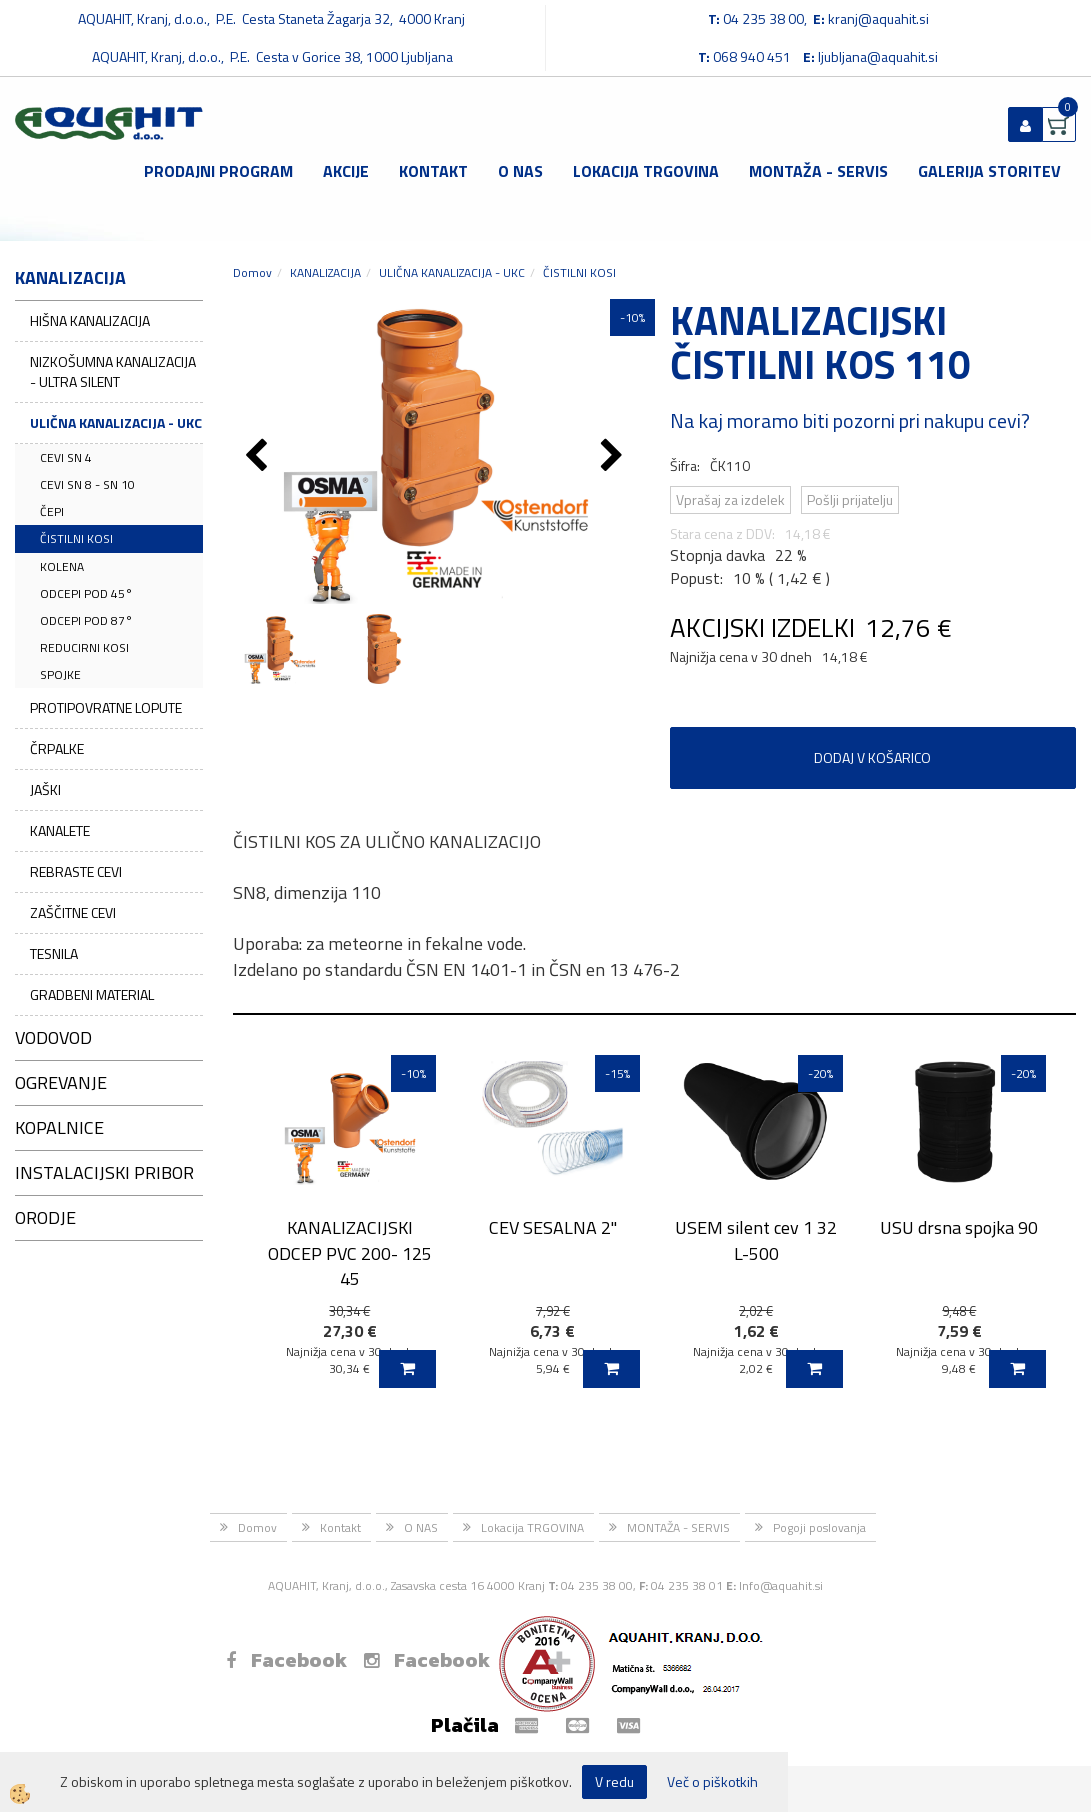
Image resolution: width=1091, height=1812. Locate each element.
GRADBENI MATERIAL (92, 994)
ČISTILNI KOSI (76, 538)
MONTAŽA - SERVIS (818, 171)
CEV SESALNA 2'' (553, 1227)
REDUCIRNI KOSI (84, 647)
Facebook (286, 1660)
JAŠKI (45, 789)
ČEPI (52, 511)
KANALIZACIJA (325, 272)
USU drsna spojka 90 (959, 1227)
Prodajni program (218, 171)
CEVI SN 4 (66, 457)
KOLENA (62, 566)
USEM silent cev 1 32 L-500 (756, 1240)
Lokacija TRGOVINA (646, 171)
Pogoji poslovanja (819, 1527)
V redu (614, 1781)
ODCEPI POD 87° (86, 620)
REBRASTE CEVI (76, 871)
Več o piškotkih (712, 1782)
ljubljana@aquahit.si (878, 56)
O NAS (520, 171)
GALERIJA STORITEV (989, 171)
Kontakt (433, 171)
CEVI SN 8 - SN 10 (87, 484)
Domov (252, 272)
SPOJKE (60, 674)
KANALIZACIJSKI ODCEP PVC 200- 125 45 (350, 1253)
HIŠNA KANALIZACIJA (90, 320)
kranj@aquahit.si (878, 18)
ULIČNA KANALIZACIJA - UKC (116, 422)
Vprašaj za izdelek (730, 499)
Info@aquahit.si (781, 1585)
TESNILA (54, 953)
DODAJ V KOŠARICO (872, 757)
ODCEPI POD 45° (86, 593)
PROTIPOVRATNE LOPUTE (106, 707)
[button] (614, 457)
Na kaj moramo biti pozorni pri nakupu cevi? (850, 420)
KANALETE (60, 830)
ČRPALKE (57, 748)
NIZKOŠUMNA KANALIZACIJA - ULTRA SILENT (113, 371)
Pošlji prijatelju (850, 499)
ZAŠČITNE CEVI (73, 912)
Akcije (346, 171)
